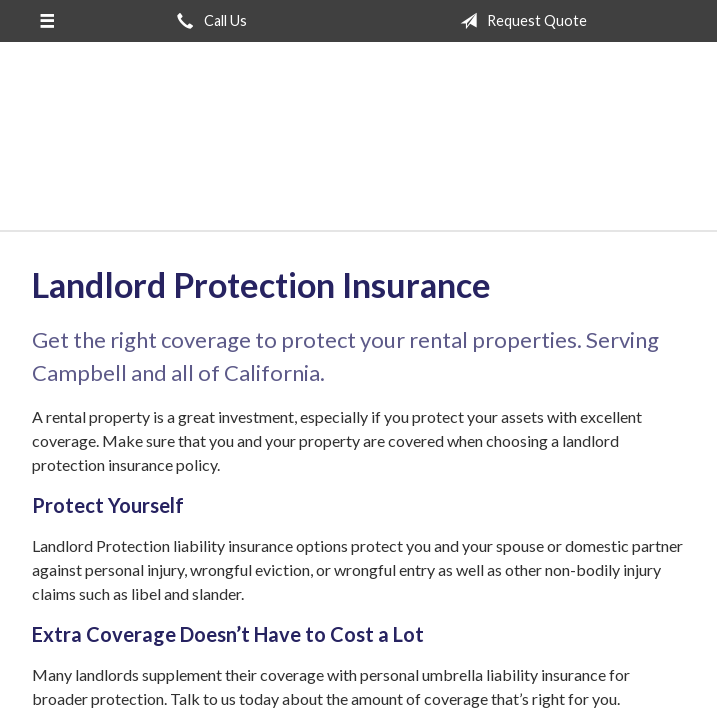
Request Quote (519, 21)
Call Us (208, 21)
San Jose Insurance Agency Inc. (359, 145)
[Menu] (47, 21)
